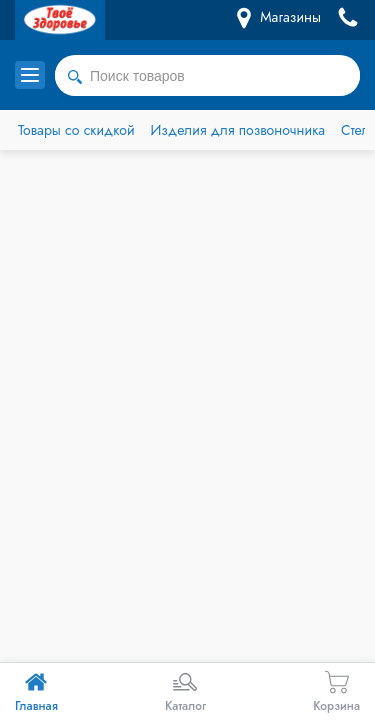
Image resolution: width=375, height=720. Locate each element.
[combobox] (207, 76)
